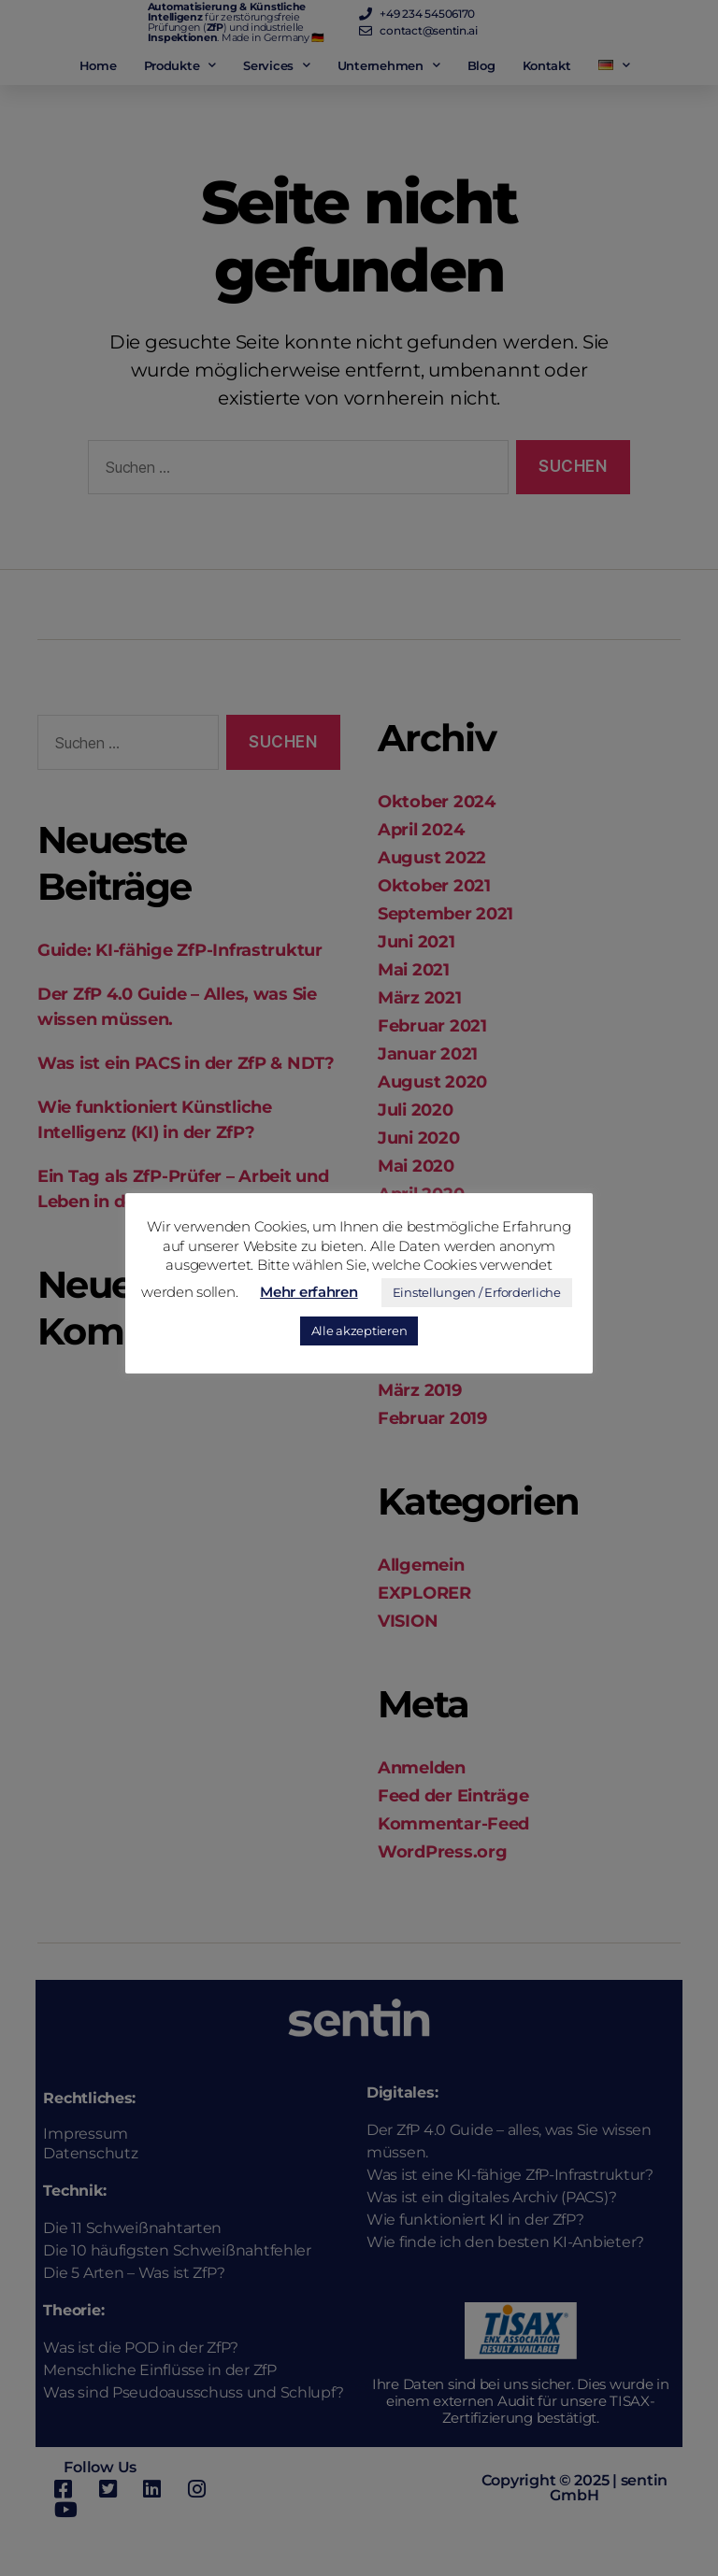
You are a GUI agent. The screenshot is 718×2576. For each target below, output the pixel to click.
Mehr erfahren (309, 1292)
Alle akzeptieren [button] (359, 1330)
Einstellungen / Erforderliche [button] (477, 1292)
